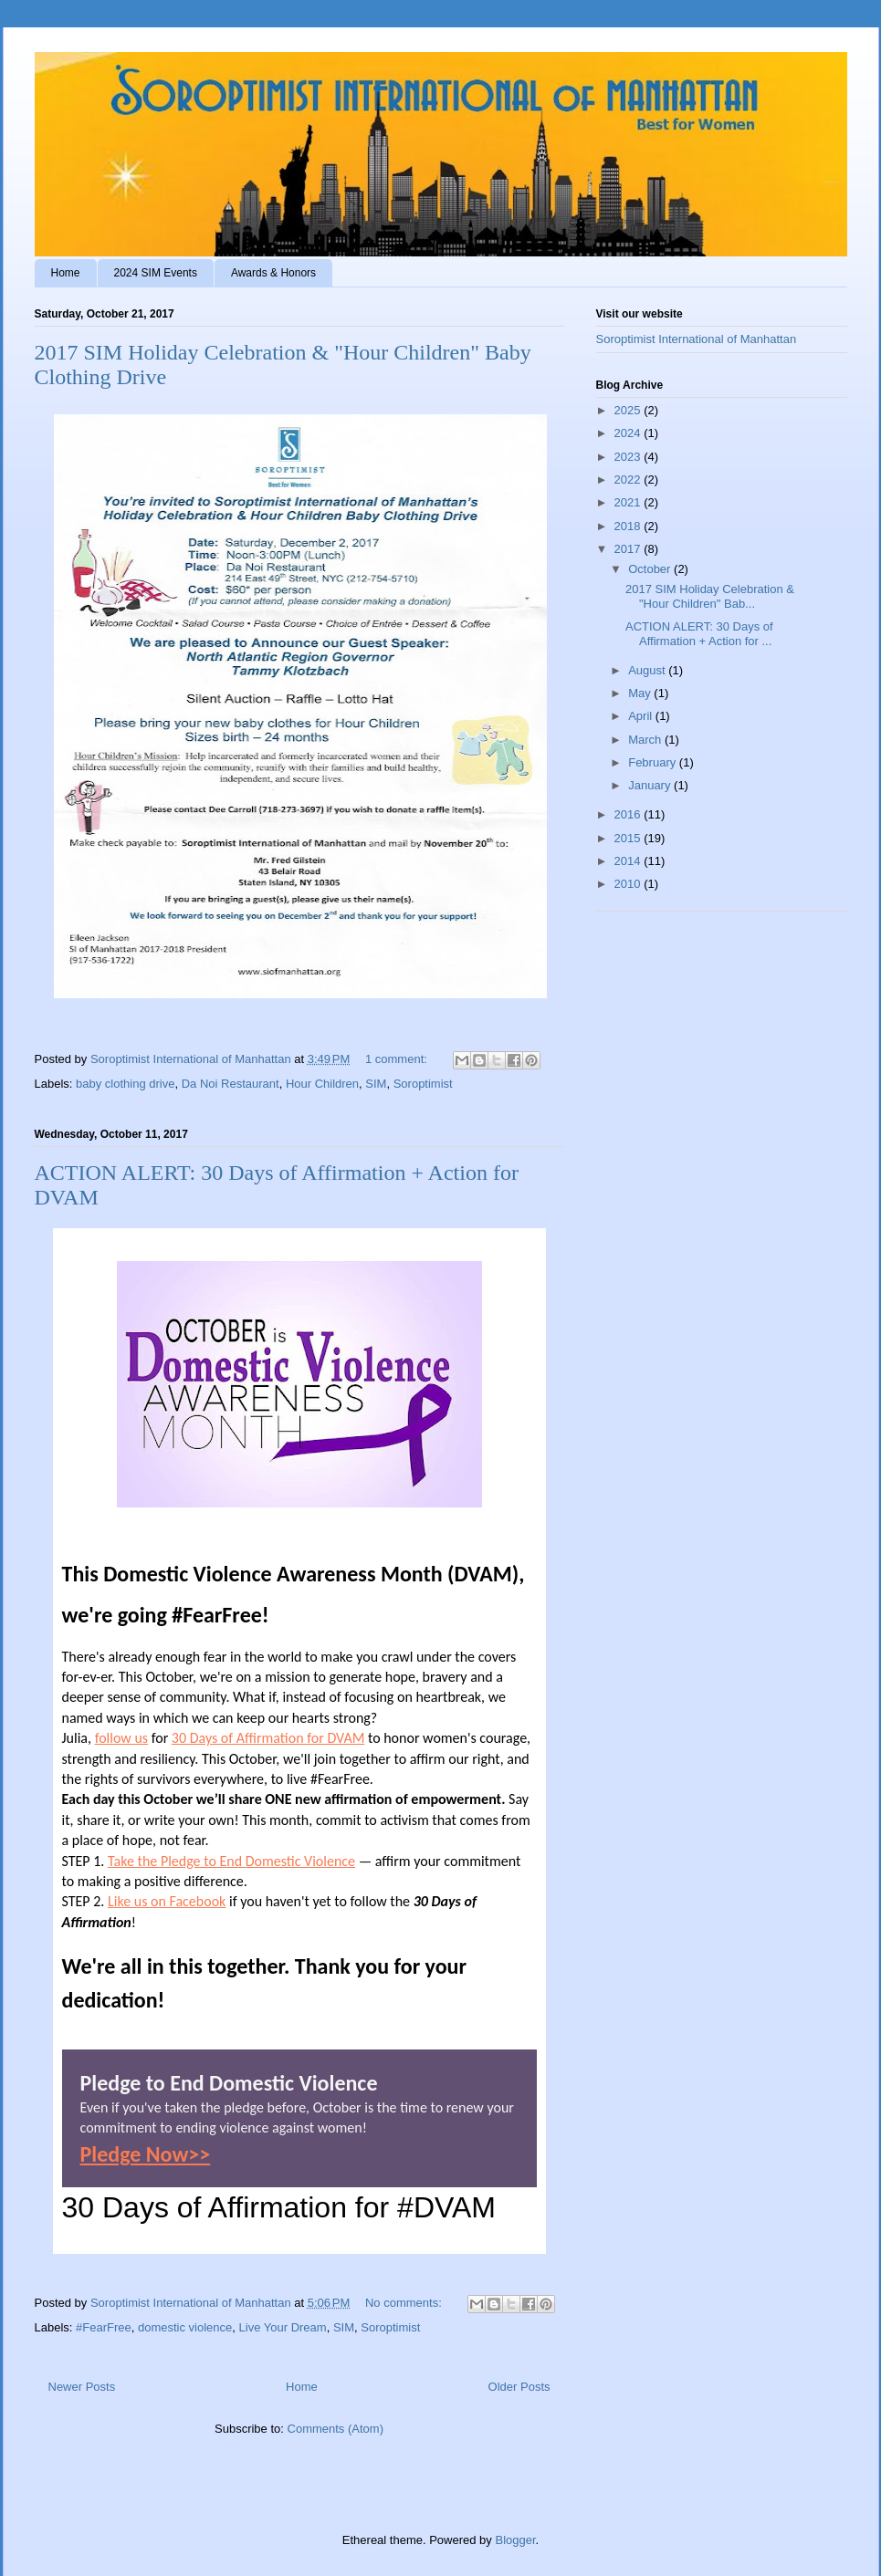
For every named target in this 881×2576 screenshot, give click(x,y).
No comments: (405, 2303)
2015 (629, 838)
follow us (121, 1738)
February (653, 762)
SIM (375, 1083)
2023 (629, 457)
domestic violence (185, 2327)
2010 (629, 884)
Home (65, 272)
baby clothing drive (125, 1083)
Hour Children (322, 1083)
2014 (629, 861)
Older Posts (519, 2386)
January (651, 785)
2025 (629, 410)
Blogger (515, 2540)
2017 (629, 549)
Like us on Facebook (166, 1901)
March (646, 739)
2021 (629, 502)
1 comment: (398, 1059)
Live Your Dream (283, 2327)
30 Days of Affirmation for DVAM (268, 1738)
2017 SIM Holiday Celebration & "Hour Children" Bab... (709, 596)
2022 (629, 479)
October (651, 569)
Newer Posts (82, 2386)
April (642, 716)
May (641, 693)
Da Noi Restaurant (230, 1083)
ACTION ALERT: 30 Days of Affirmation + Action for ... (699, 634)
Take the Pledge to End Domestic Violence (231, 1861)
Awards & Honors (273, 272)
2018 (629, 526)
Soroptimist (423, 1083)
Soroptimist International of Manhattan (696, 339)
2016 (629, 814)
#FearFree (103, 2327)
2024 (629, 433)
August (648, 670)
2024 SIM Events (155, 272)
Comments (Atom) (335, 2428)
